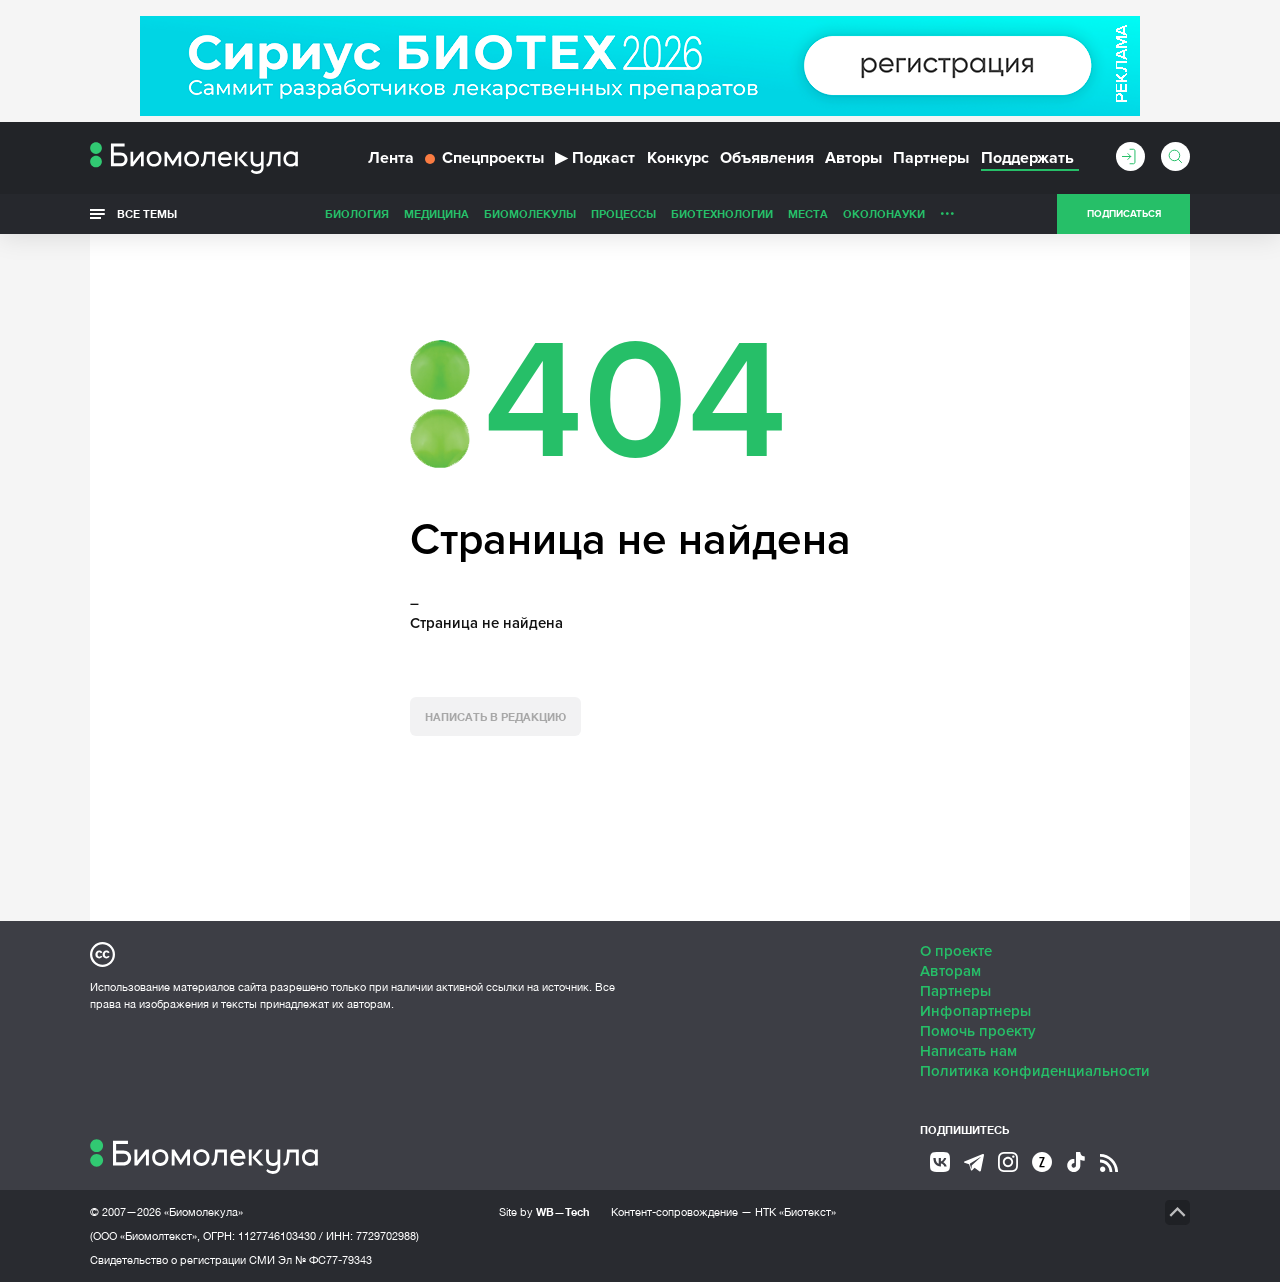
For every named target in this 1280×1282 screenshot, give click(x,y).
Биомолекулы (530, 213)
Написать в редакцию (495, 716)
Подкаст (595, 158)
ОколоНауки (884, 213)
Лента (391, 158)
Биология (357, 213)
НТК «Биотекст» (795, 1212)
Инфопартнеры (975, 1011)
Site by (544, 1211)
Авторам (950, 971)
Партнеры (931, 158)
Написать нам (968, 1051)
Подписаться (1124, 214)
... (947, 209)
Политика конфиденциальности (1035, 1071)
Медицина (436, 213)
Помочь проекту (978, 1031)
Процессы (623, 213)
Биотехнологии (722, 213)
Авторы (853, 158)
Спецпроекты (484, 158)
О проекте (956, 951)
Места (808, 213)
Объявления (767, 158)
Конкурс (678, 158)
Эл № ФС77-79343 (325, 1260)
